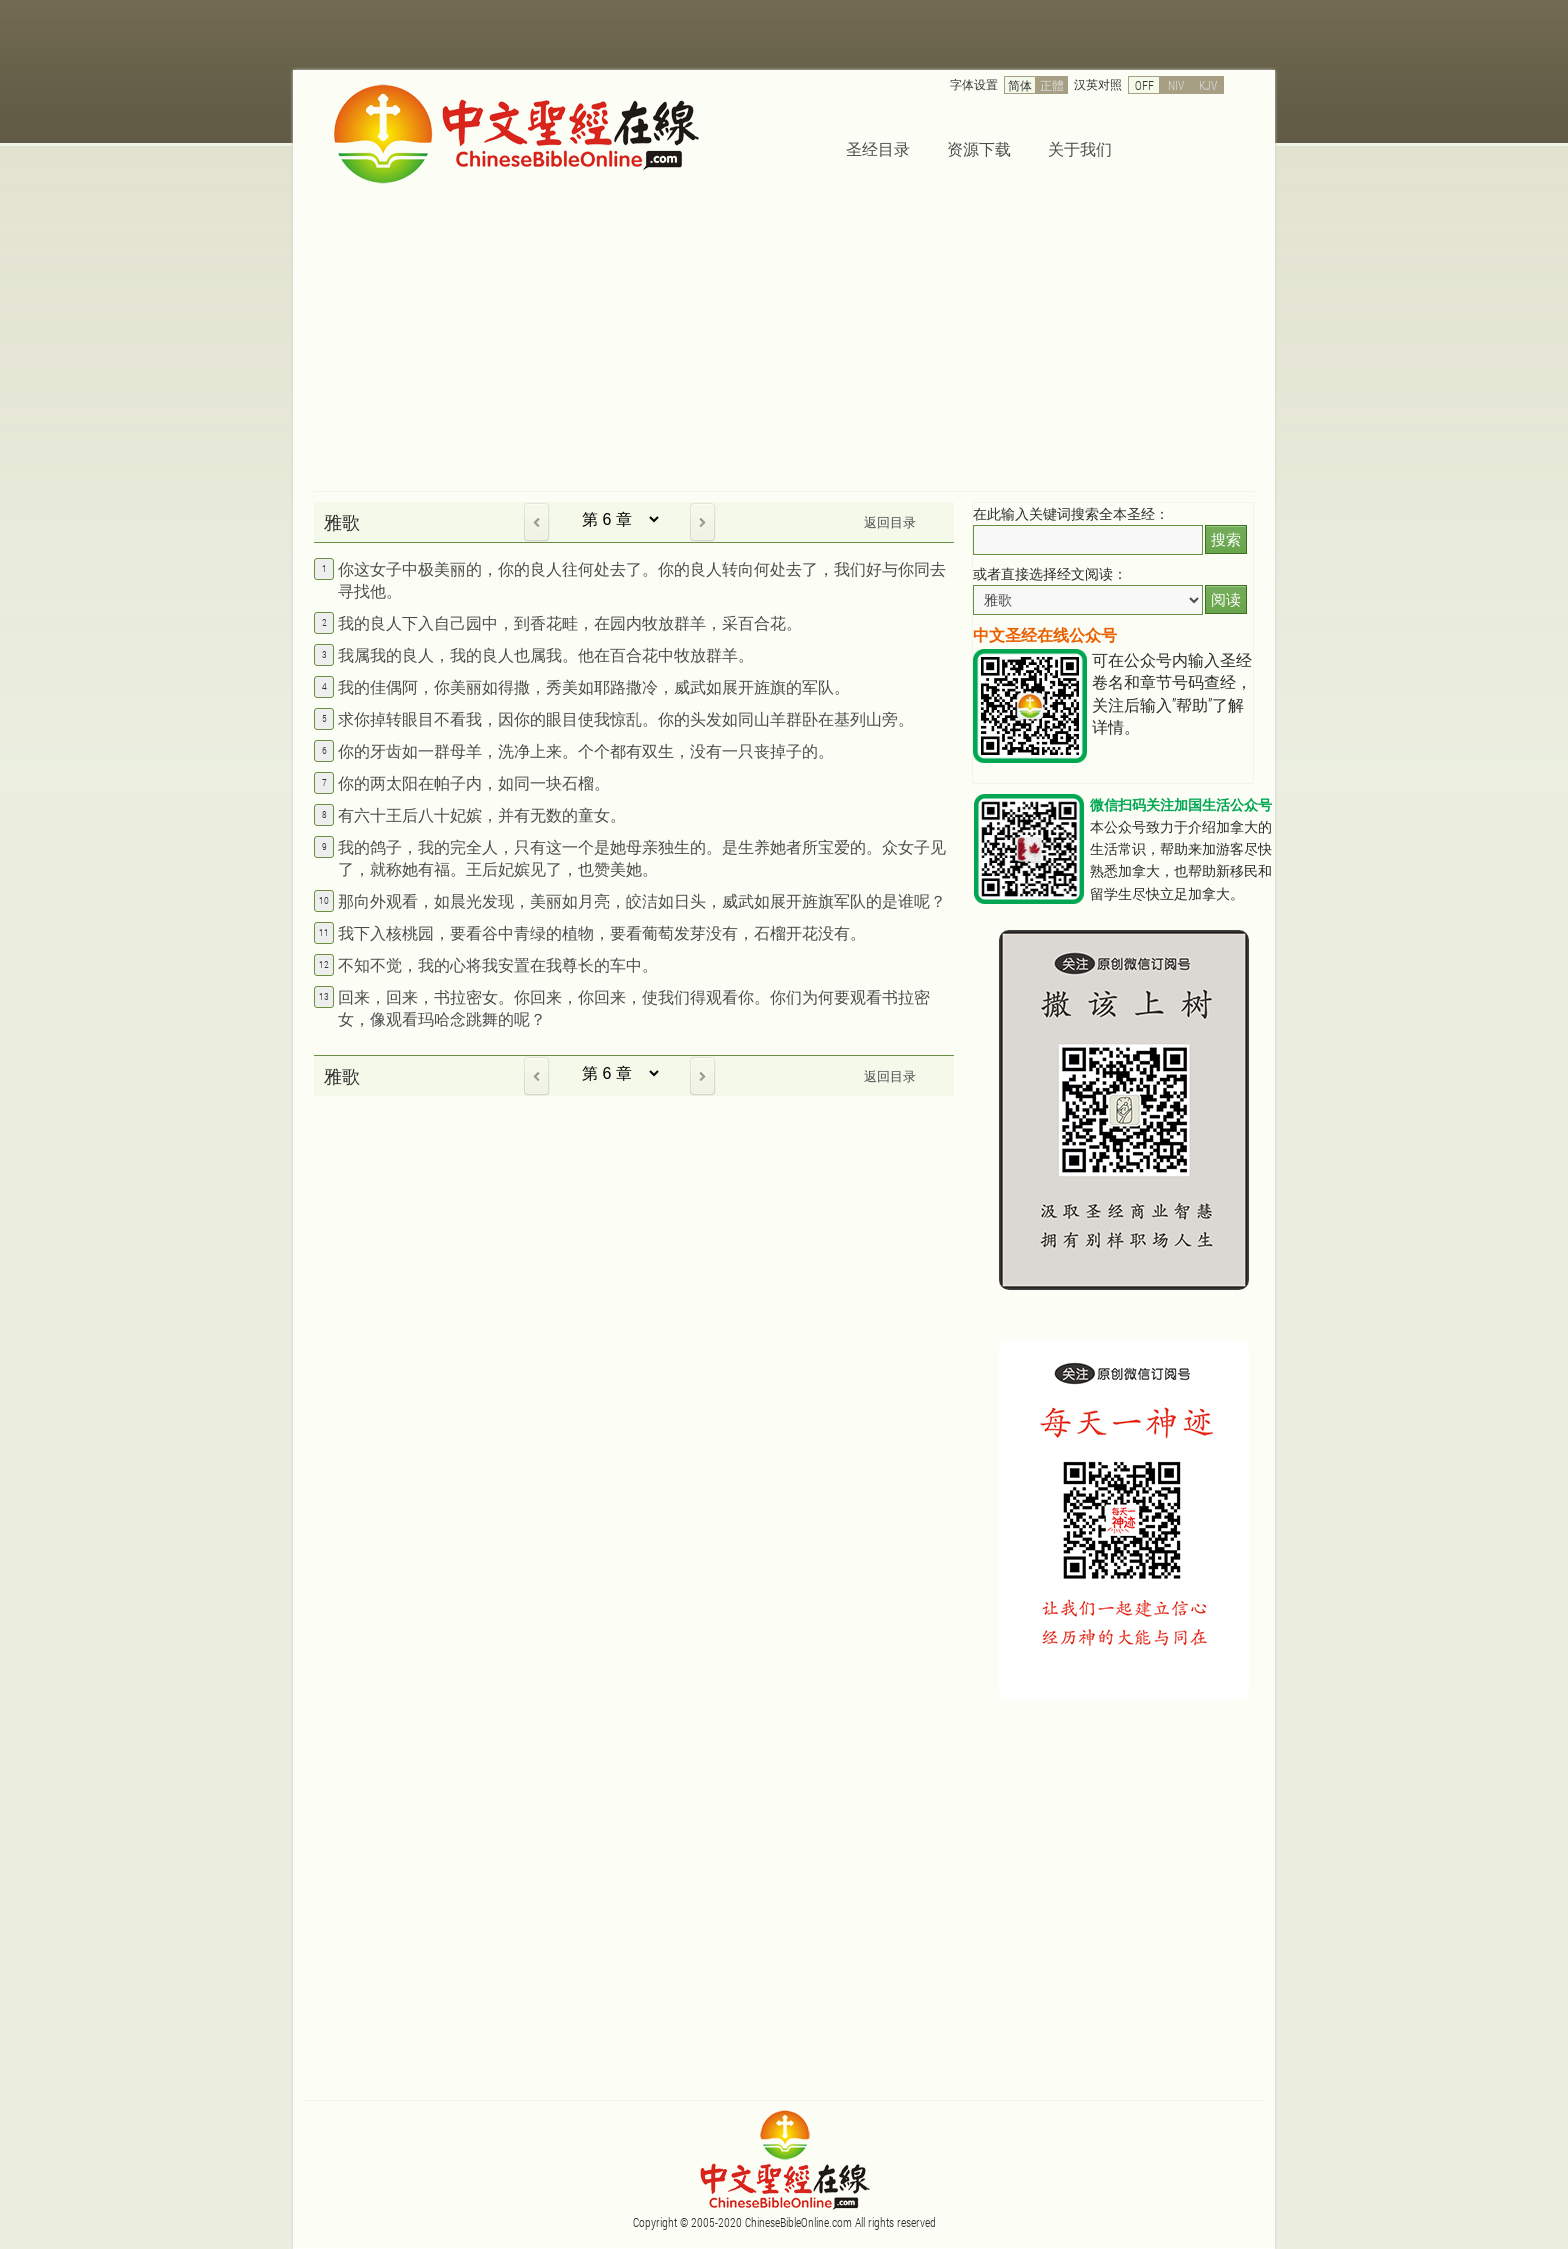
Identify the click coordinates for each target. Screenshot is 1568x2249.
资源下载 (979, 148)
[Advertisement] (784, 341)
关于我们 (1080, 148)
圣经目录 (878, 148)
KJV (1208, 85)
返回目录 (890, 522)
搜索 (1226, 539)
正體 (1052, 85)
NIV (1176, 85)
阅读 (1226, 599)
